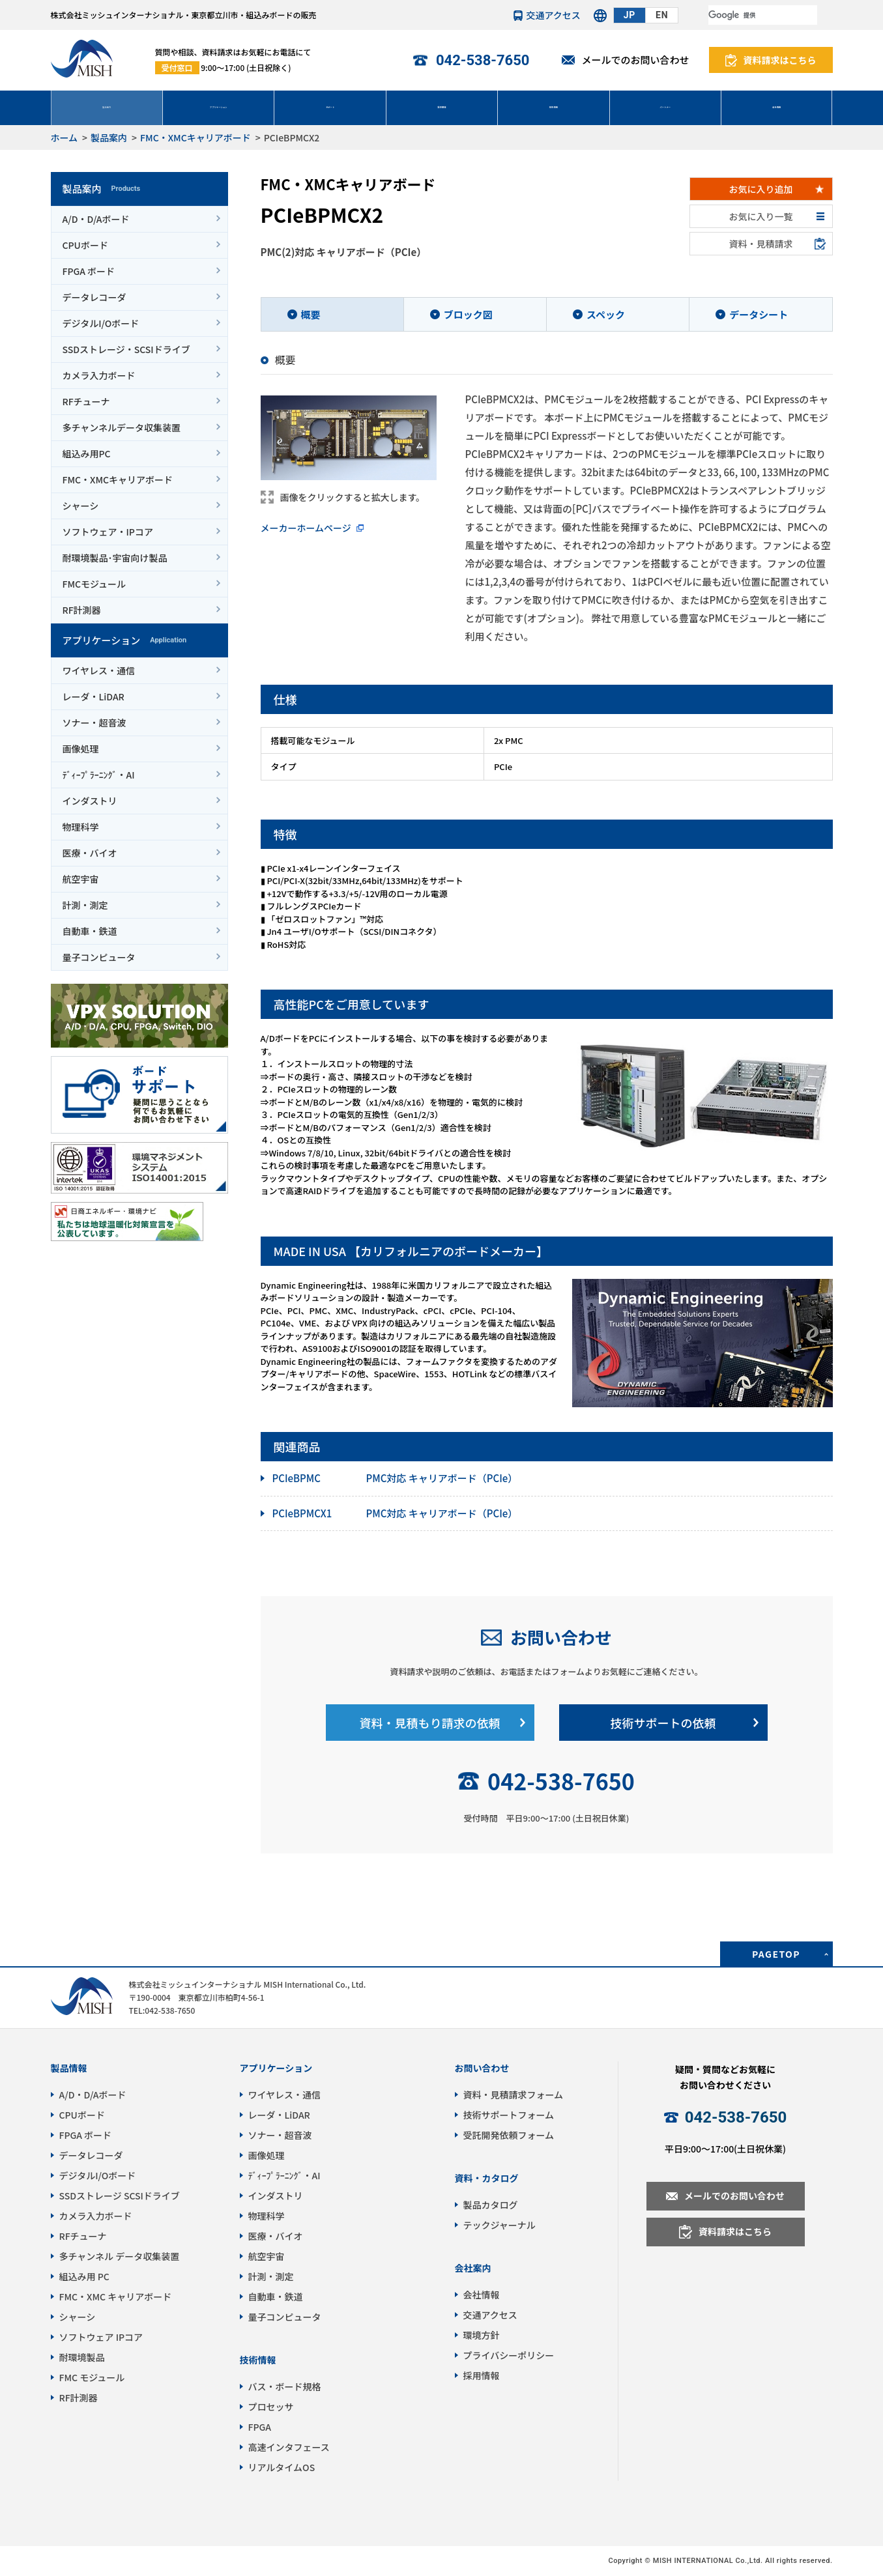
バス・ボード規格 (284, 2386)
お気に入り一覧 (761, 216)
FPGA (259, 2426)
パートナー (665, 107)
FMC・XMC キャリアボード (115, 2296)
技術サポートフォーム (509, 2114)
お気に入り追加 (761, 188)
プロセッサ (271, 2406)
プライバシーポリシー (509, 2355)
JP (629, 15)
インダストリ (90, 800)
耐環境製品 (82, 2357)
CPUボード (85, 244)
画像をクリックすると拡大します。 (353, 497)
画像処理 (81, 748)
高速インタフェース (289, 2447)
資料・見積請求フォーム (513, 2094)
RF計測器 (82, 609)
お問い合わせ (561, 1637)
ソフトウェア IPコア (101, 2336)
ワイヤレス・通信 (99, 670)
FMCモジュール (94, 583)
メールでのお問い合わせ (635, 59)
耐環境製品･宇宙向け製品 (115, 557)
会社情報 (776, 107)
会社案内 (473, 2267)
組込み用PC (87, 453)
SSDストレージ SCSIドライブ (119, 2195)
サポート (330, 107)
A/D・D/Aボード (96, 218)
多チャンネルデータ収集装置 (122, 427)
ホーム (64, 137)
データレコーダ (94, 297)
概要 (311, 314)
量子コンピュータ (99, 957)
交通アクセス (554, 14)
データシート (758, 314)
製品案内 (106, 107)
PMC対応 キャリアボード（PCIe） (395, 1478)
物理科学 (81, 826)
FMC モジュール (92, 2377)
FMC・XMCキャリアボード (195, 137)
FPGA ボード (89, 271)
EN (662, 15)
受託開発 (441, 107)
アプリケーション (218, 107)
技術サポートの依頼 (663, 1722)
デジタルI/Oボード (101, 323)
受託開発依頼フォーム (509, 2134)
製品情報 (69, 2067)
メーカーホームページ (306, 527)
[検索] (762, 15)
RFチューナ (86, 401)
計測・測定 (85, 904)
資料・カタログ (487, 2177)
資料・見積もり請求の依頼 (430, 1722)
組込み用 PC (84, 2276)
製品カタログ (490, 2204)
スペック (605, 314)
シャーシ (81, 505)
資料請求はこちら (780, 59)
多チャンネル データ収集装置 (119, 2256)
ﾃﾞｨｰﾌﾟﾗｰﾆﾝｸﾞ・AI (99, 774)
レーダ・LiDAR (93, 696)
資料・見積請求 (761, 243)
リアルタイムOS (281, 2467)
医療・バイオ (90, 852)
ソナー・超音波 (94, 722)
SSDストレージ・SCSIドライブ (126, 349)
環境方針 (481, 2334)
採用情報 (481, 2375)
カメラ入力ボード (99, 375)
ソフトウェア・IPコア (108, 531)
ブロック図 (468, 314)
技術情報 (553, 107)
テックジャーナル (499, 2224)
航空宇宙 (81, 878)
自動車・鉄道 (90, 930)
